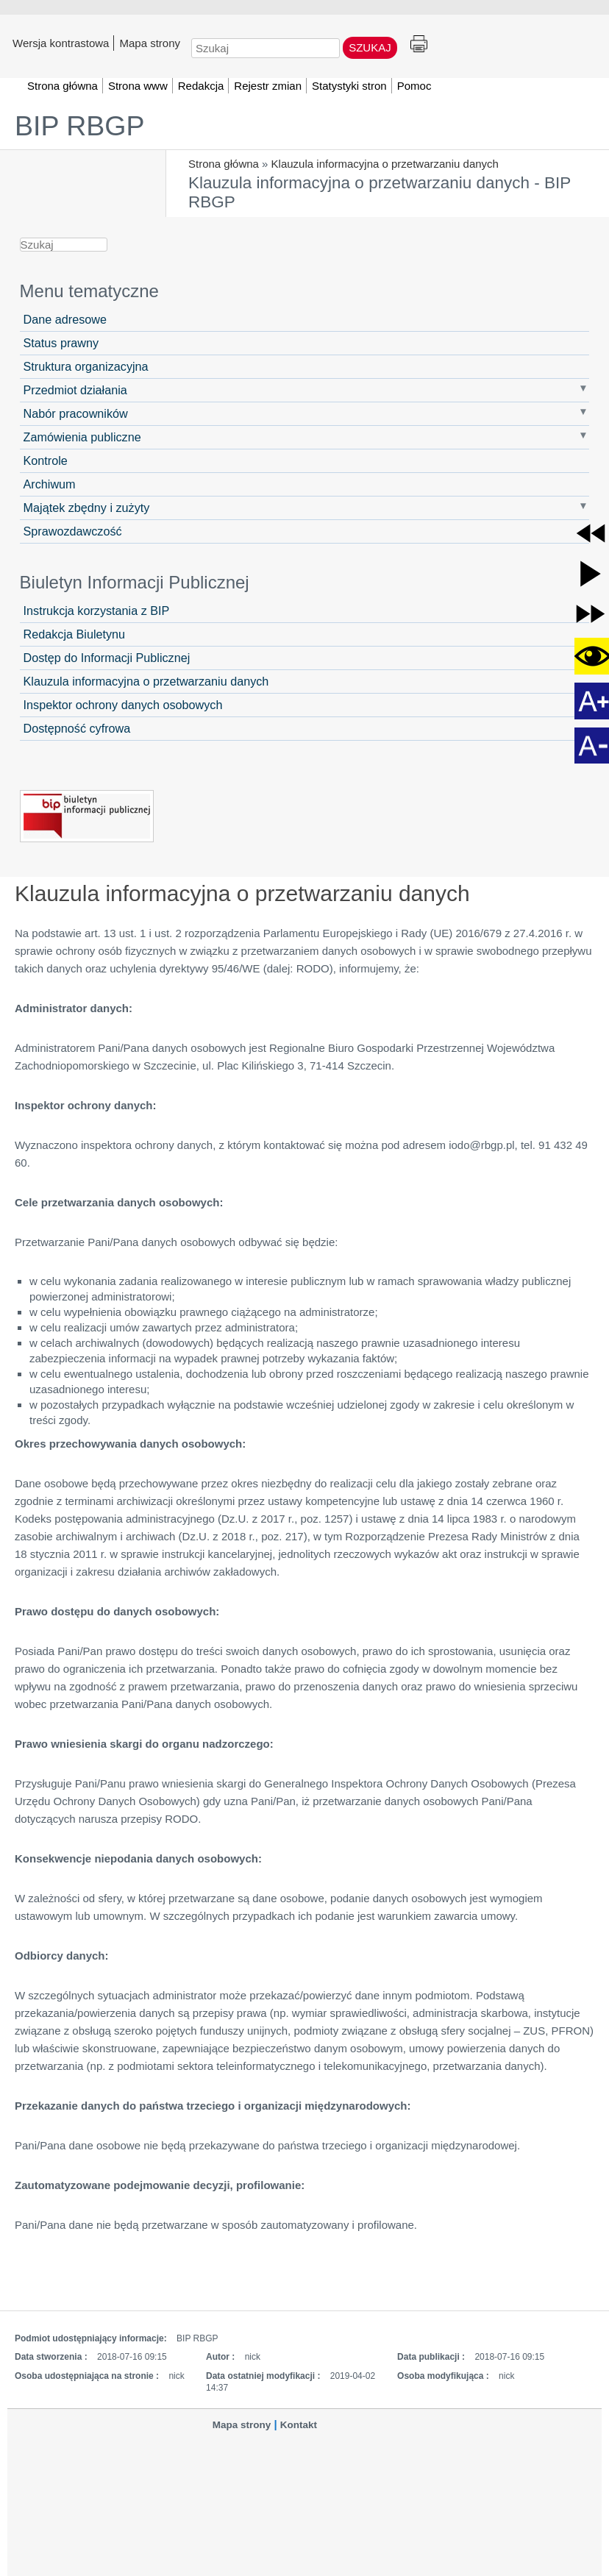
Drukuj (419, 44)
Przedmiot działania (75, 389)
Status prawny (61, 342)
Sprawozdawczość (73, 531)
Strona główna (223, 163)
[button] (590, 533)
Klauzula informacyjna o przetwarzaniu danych (385, 163)
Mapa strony (149, 42)
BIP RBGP (79, 125)
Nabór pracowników (76, 413)
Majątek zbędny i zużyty (87, 507)
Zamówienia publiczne (82, 437)
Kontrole (46, 460)
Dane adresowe (65, 319)
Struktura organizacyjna (86, 366)
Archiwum (50, 484)
